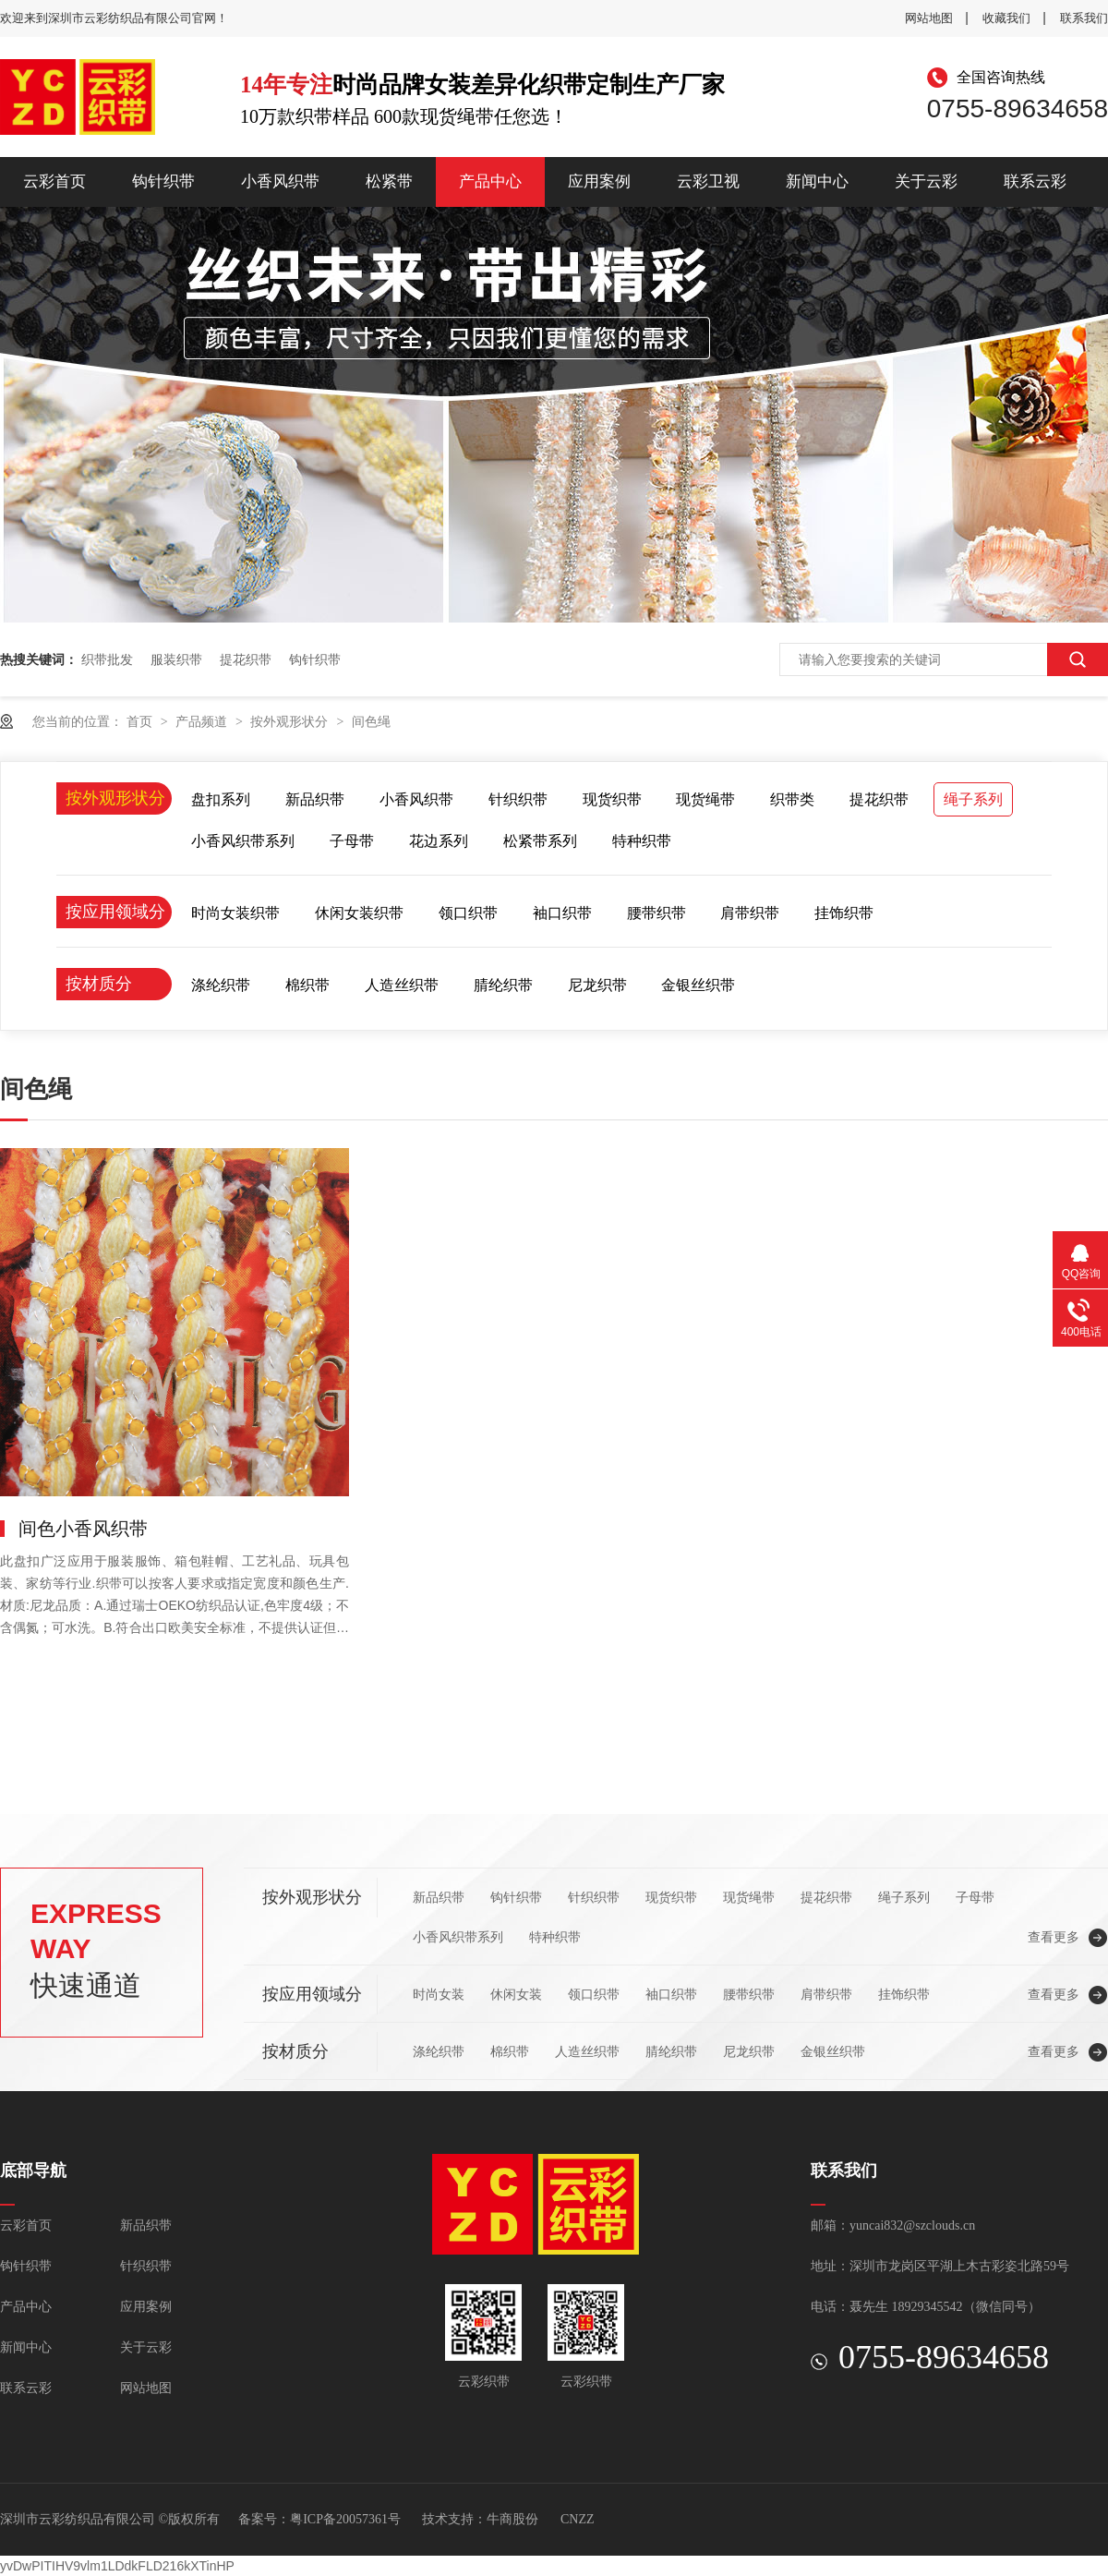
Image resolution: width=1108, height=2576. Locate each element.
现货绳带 (705, 799)
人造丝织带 (402, 985)
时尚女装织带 (235, 913)
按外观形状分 (290, 721)
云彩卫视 (708, 181)
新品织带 (314, 799)
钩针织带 (163, 181)
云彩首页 (54, 181)
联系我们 (1084, 18)
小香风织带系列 (243, 841)
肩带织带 (749, 913)
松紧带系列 (540, 841)
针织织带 (518, 799)
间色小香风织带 (83, 1528)
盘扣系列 (220, 799)
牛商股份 (512, 2519)
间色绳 (371, 721)
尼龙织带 (597, 985)
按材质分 (99, 983)
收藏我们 (1006, 18)
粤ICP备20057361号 (345, 2519)
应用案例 (599, 181)
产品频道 (203, 721)
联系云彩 (1035, 181)
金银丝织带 (698, 985)
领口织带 (468, 913)
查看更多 (1053, 1936)
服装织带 (176, 659)
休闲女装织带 (359, 913)
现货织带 (612, 799)
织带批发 (107, 659)
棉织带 (307, 985)
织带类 (792, 799)
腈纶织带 (503, 985)
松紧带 (389, 181)
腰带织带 (656, 913)
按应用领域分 (115, 911)
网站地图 (929, 18)
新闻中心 (817, 181)
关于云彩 (926, 181)
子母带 (352, 841)
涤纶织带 (220, 985)
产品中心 (490, 181)
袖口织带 (562, 913)
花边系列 (438, 841)
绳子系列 (973, 799)
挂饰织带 (843, 913)
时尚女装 (438, 1994)
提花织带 (245, 659)
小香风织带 (280, 181)
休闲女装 (516, 1994)
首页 (141, 721)
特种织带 (641, 841)
